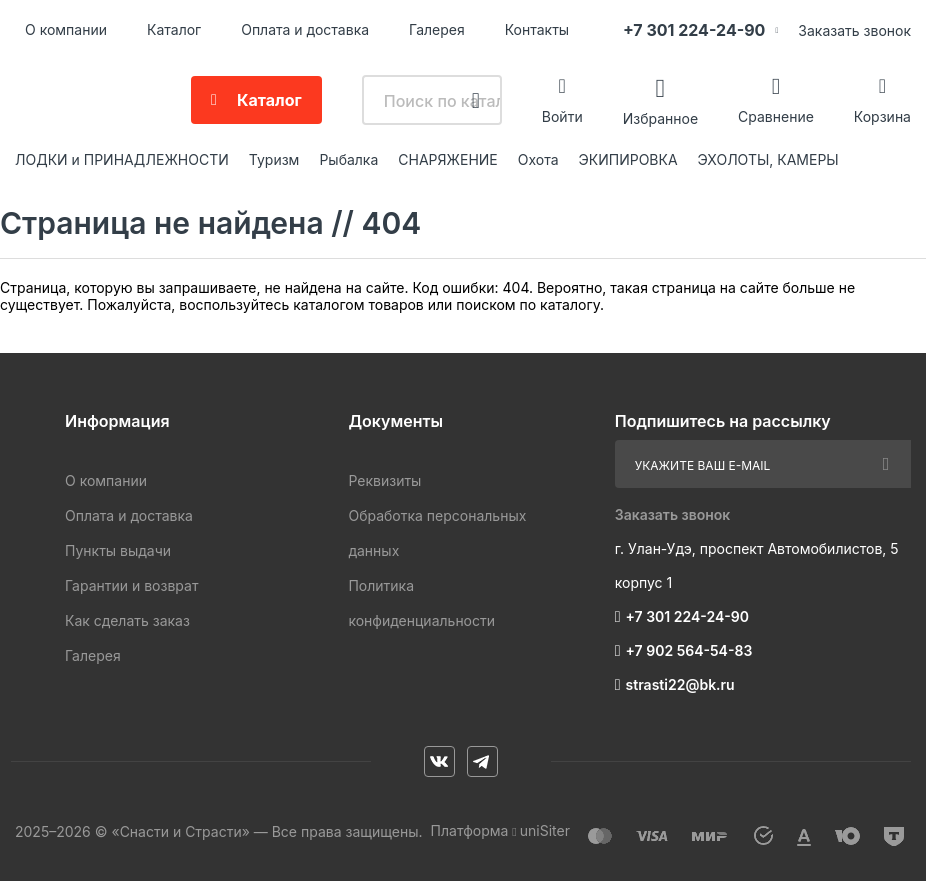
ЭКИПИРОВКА (628, 159)
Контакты (537, 29)
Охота (538, 159)
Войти (562, 116)
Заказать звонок (854, 30)
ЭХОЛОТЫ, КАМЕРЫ (768, 159)
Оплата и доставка (305, 29)
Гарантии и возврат (131, 585)
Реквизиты (384, 480)
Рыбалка (348, 159)
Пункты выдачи (118, 550)
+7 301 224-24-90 (694, 30)
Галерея (437, 29)
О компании (66, 29)
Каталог (174, 29)
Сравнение (776, 116)
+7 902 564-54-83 (689, 650)
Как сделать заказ (127, 620)
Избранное (660, 117)
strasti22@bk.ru (680, 684)
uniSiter (545, 830)
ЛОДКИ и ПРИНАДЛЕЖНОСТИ (122, 159)
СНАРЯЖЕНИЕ (447, 159)
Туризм (274, 159)
